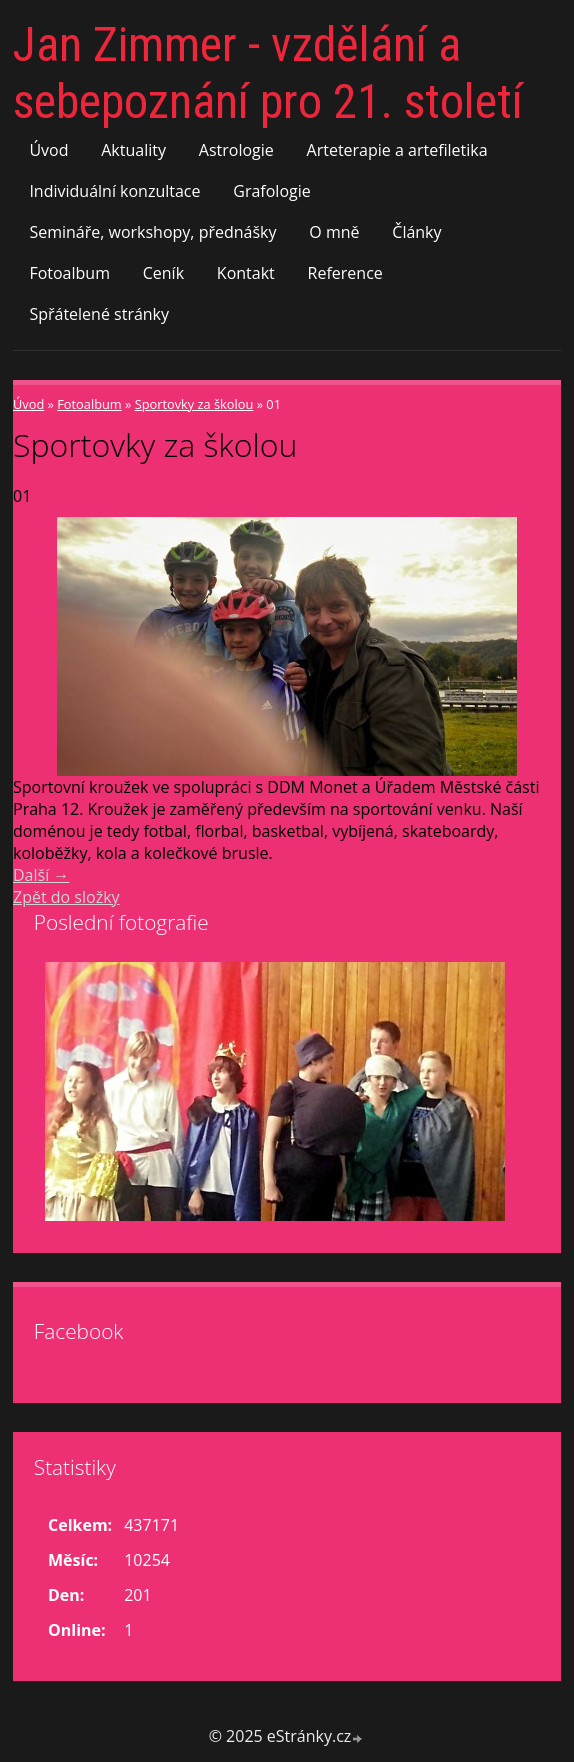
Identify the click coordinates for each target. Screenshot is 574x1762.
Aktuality (133, 150)
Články (416, 232)
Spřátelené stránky (99, 314)
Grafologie (271, 191)
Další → (41, 875)
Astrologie (236, 150)
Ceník (163, 273)
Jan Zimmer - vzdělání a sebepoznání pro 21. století (268, 73)
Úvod (48, 150)
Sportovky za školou (194, 404)
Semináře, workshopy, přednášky (152, 232)
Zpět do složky (66, 897)
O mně (334, 232)
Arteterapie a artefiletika (397, 150)
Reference (345, 273)
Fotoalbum (69, 273)
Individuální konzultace (114, 191)
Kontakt (246, 273)
